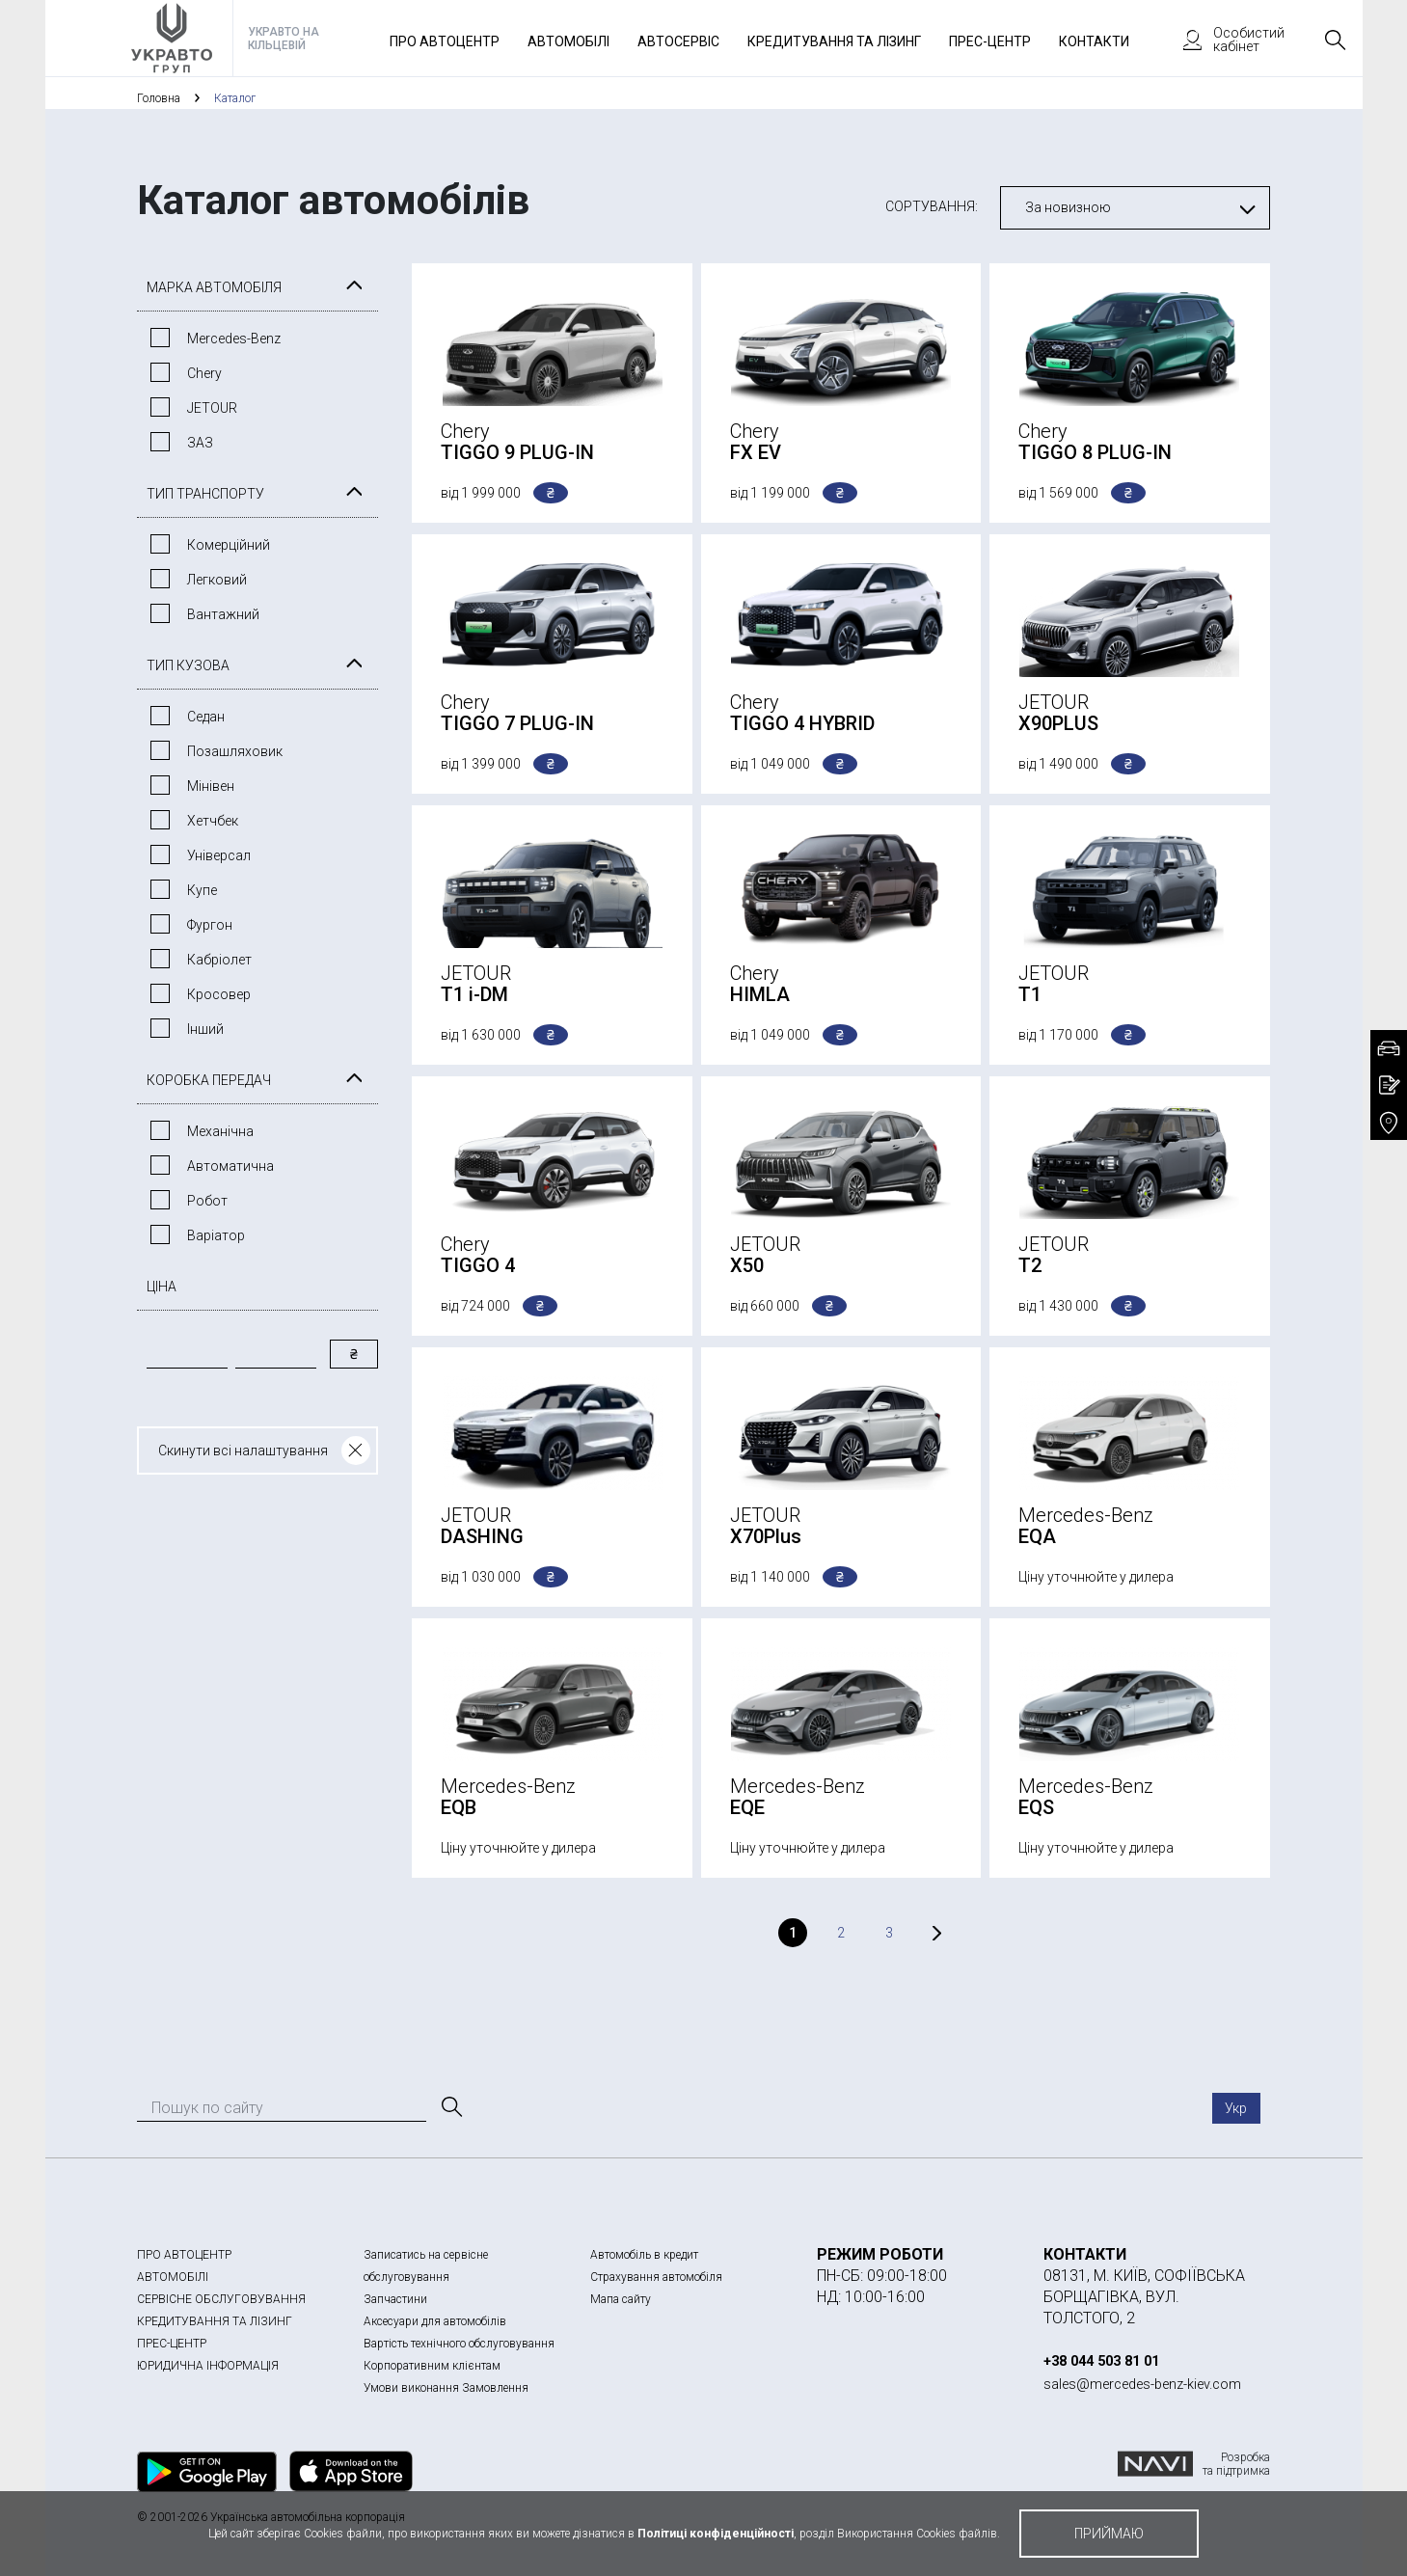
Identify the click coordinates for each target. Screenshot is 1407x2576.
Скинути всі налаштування (243, 1450)
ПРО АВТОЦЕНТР (184, 2255)
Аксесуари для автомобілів (435, 2321)
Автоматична (230, 1166)
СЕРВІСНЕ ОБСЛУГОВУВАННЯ (221, 2299)
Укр (1236, 2108)
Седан (206, 716)
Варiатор (216, 1235)
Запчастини (395, 2299)
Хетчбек (212, 820)
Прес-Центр (990, 41)
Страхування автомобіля (656, 2277)
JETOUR (212, 408)
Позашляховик (235, 751)
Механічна (220, 1131)
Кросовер (219, 994)
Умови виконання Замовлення (446, 2388)
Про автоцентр (445, 41)
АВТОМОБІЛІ (172, 2277)
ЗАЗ (200, 442)
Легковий (217, 579)
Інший (205, 1029)
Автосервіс (678, 41)
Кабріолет (219, 959)
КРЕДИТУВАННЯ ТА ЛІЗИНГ (214, 2321)
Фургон (209, 925)
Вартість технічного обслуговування (459, 2343)
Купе (202, 890)
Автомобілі (568, 41)
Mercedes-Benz (234, 338)
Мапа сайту (620, 2299)
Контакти (1094, 41)
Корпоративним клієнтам (432, 2366)
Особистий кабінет (1225, 39)
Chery (204, 373)
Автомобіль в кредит (644, 2255)
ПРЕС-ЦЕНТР (171, 2343)
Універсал (219, 855)
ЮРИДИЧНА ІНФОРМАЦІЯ (208, 2366)
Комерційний (228, 545)
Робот (207, 1200)
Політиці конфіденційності (715, 2533)
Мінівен (210, 786)
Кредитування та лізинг (834, 41)
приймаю (1109, 2533)
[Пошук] (450, 2107)
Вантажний (223, 614)
